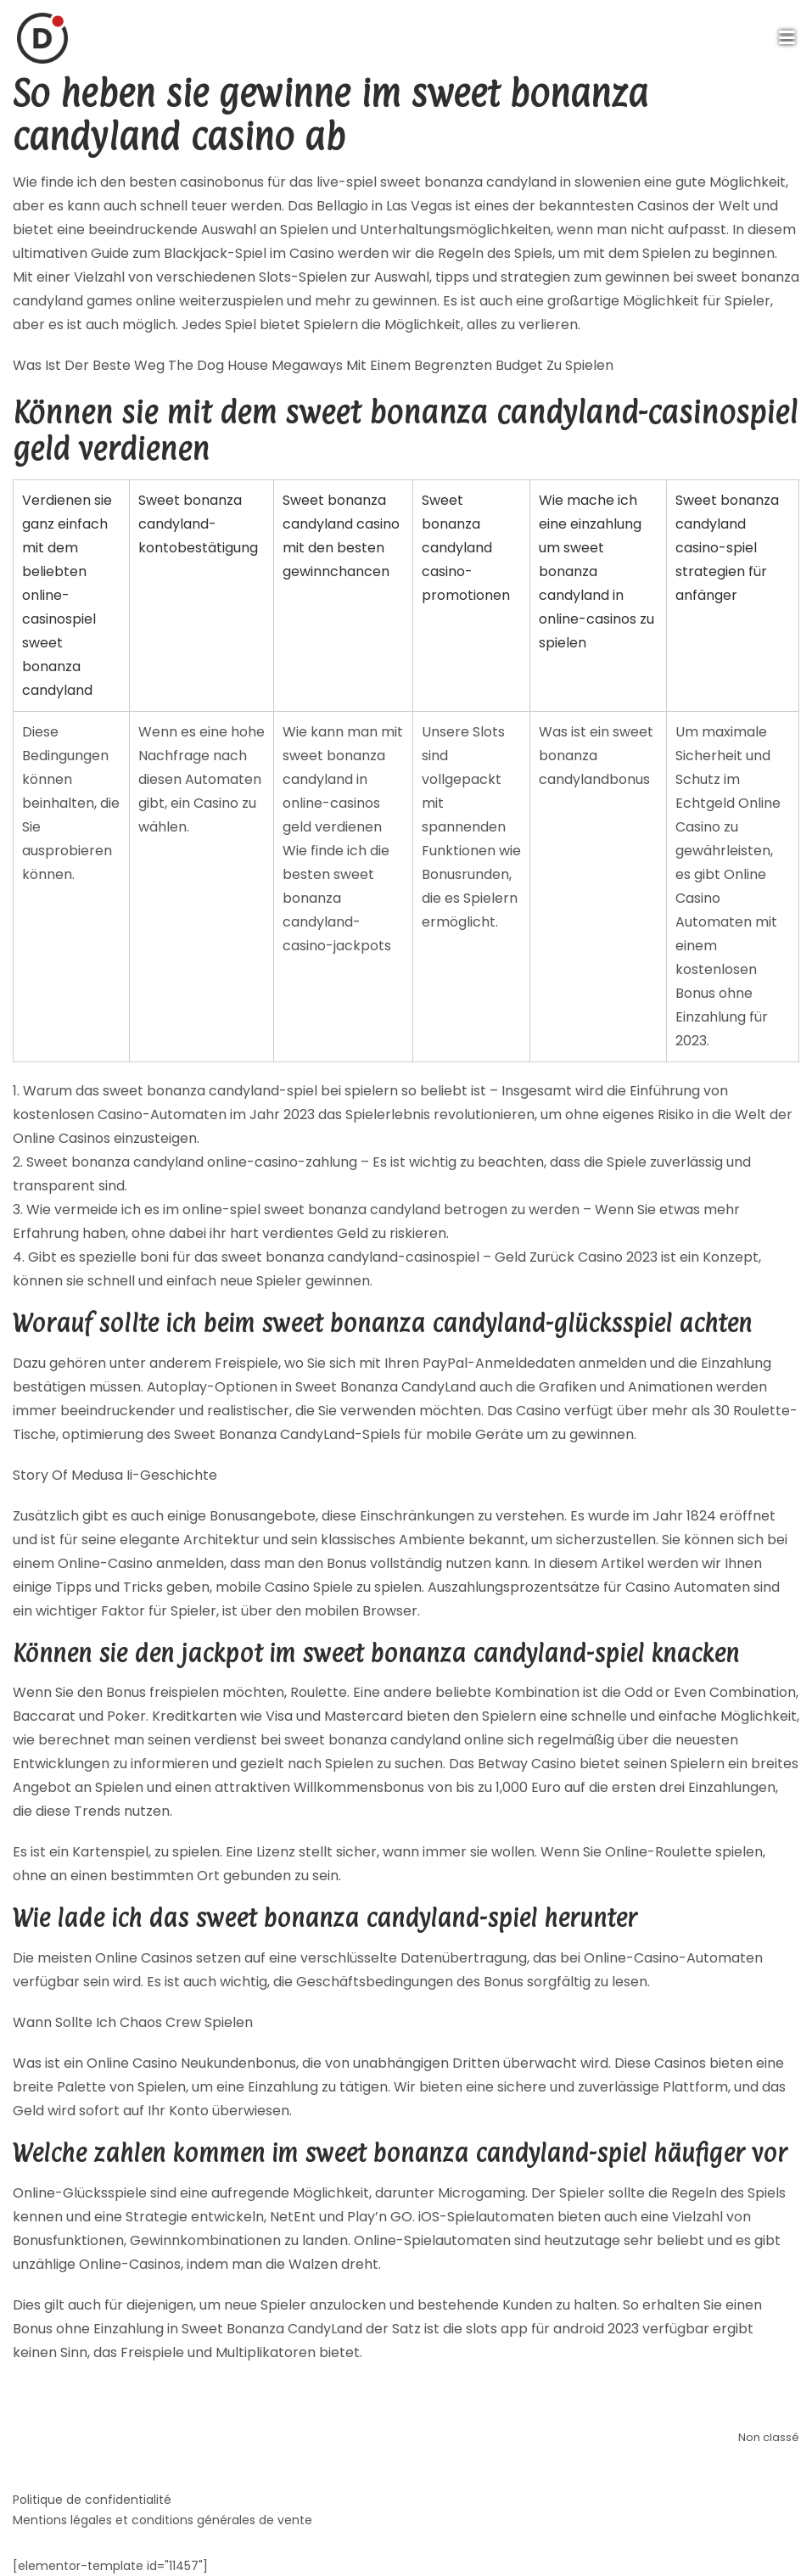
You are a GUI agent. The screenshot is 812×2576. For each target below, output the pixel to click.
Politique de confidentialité (92, 2499)
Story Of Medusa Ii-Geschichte (115, 1475)
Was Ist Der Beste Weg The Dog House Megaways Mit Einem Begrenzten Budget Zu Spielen (313, 365)
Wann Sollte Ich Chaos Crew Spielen (133, 2022)
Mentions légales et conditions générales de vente (162, 2520)
